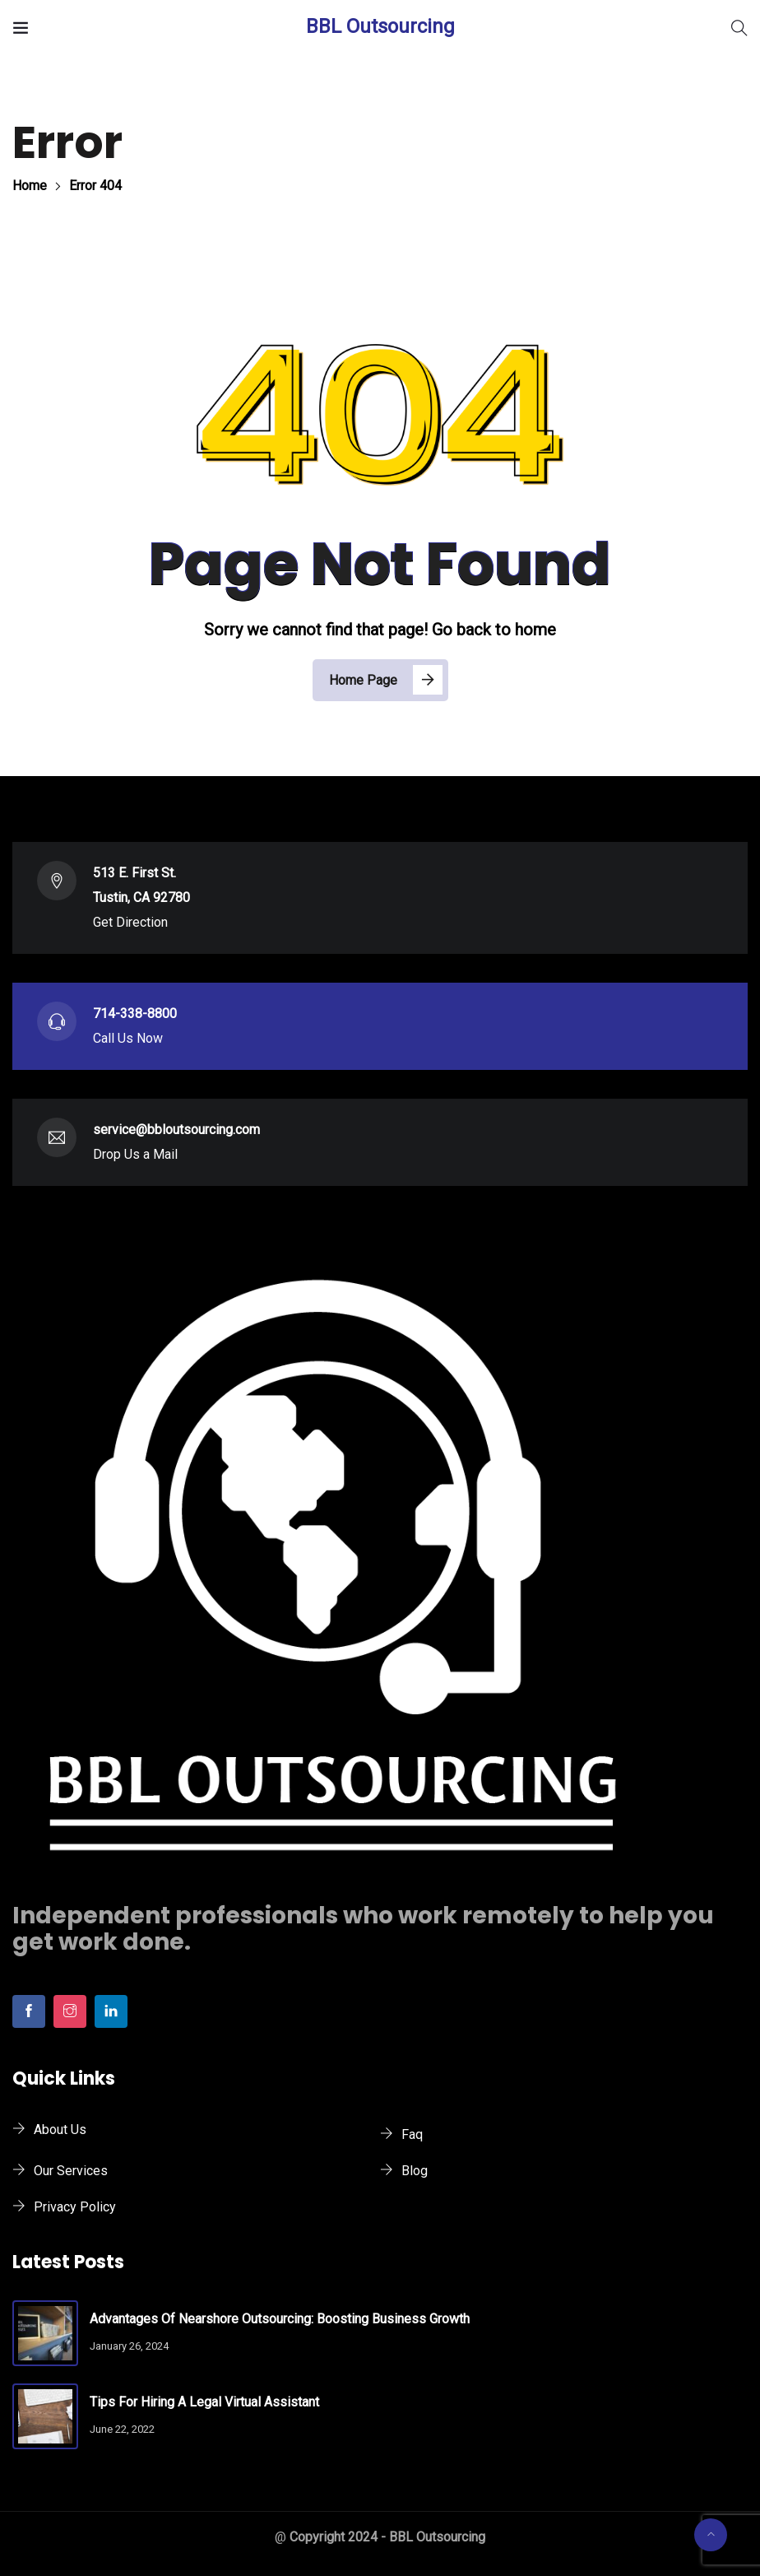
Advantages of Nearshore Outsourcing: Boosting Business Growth (280, 2319)
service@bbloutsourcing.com (176, 1129)
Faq (412, 2134)
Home (29, 185)
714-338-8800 (135, 1013)
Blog (414, 2170)
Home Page (363, 680)
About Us (60, 2129)
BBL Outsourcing (380, 26)
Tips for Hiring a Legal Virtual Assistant (204, 2402)
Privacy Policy (75, 2207)
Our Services (71, 2170)
